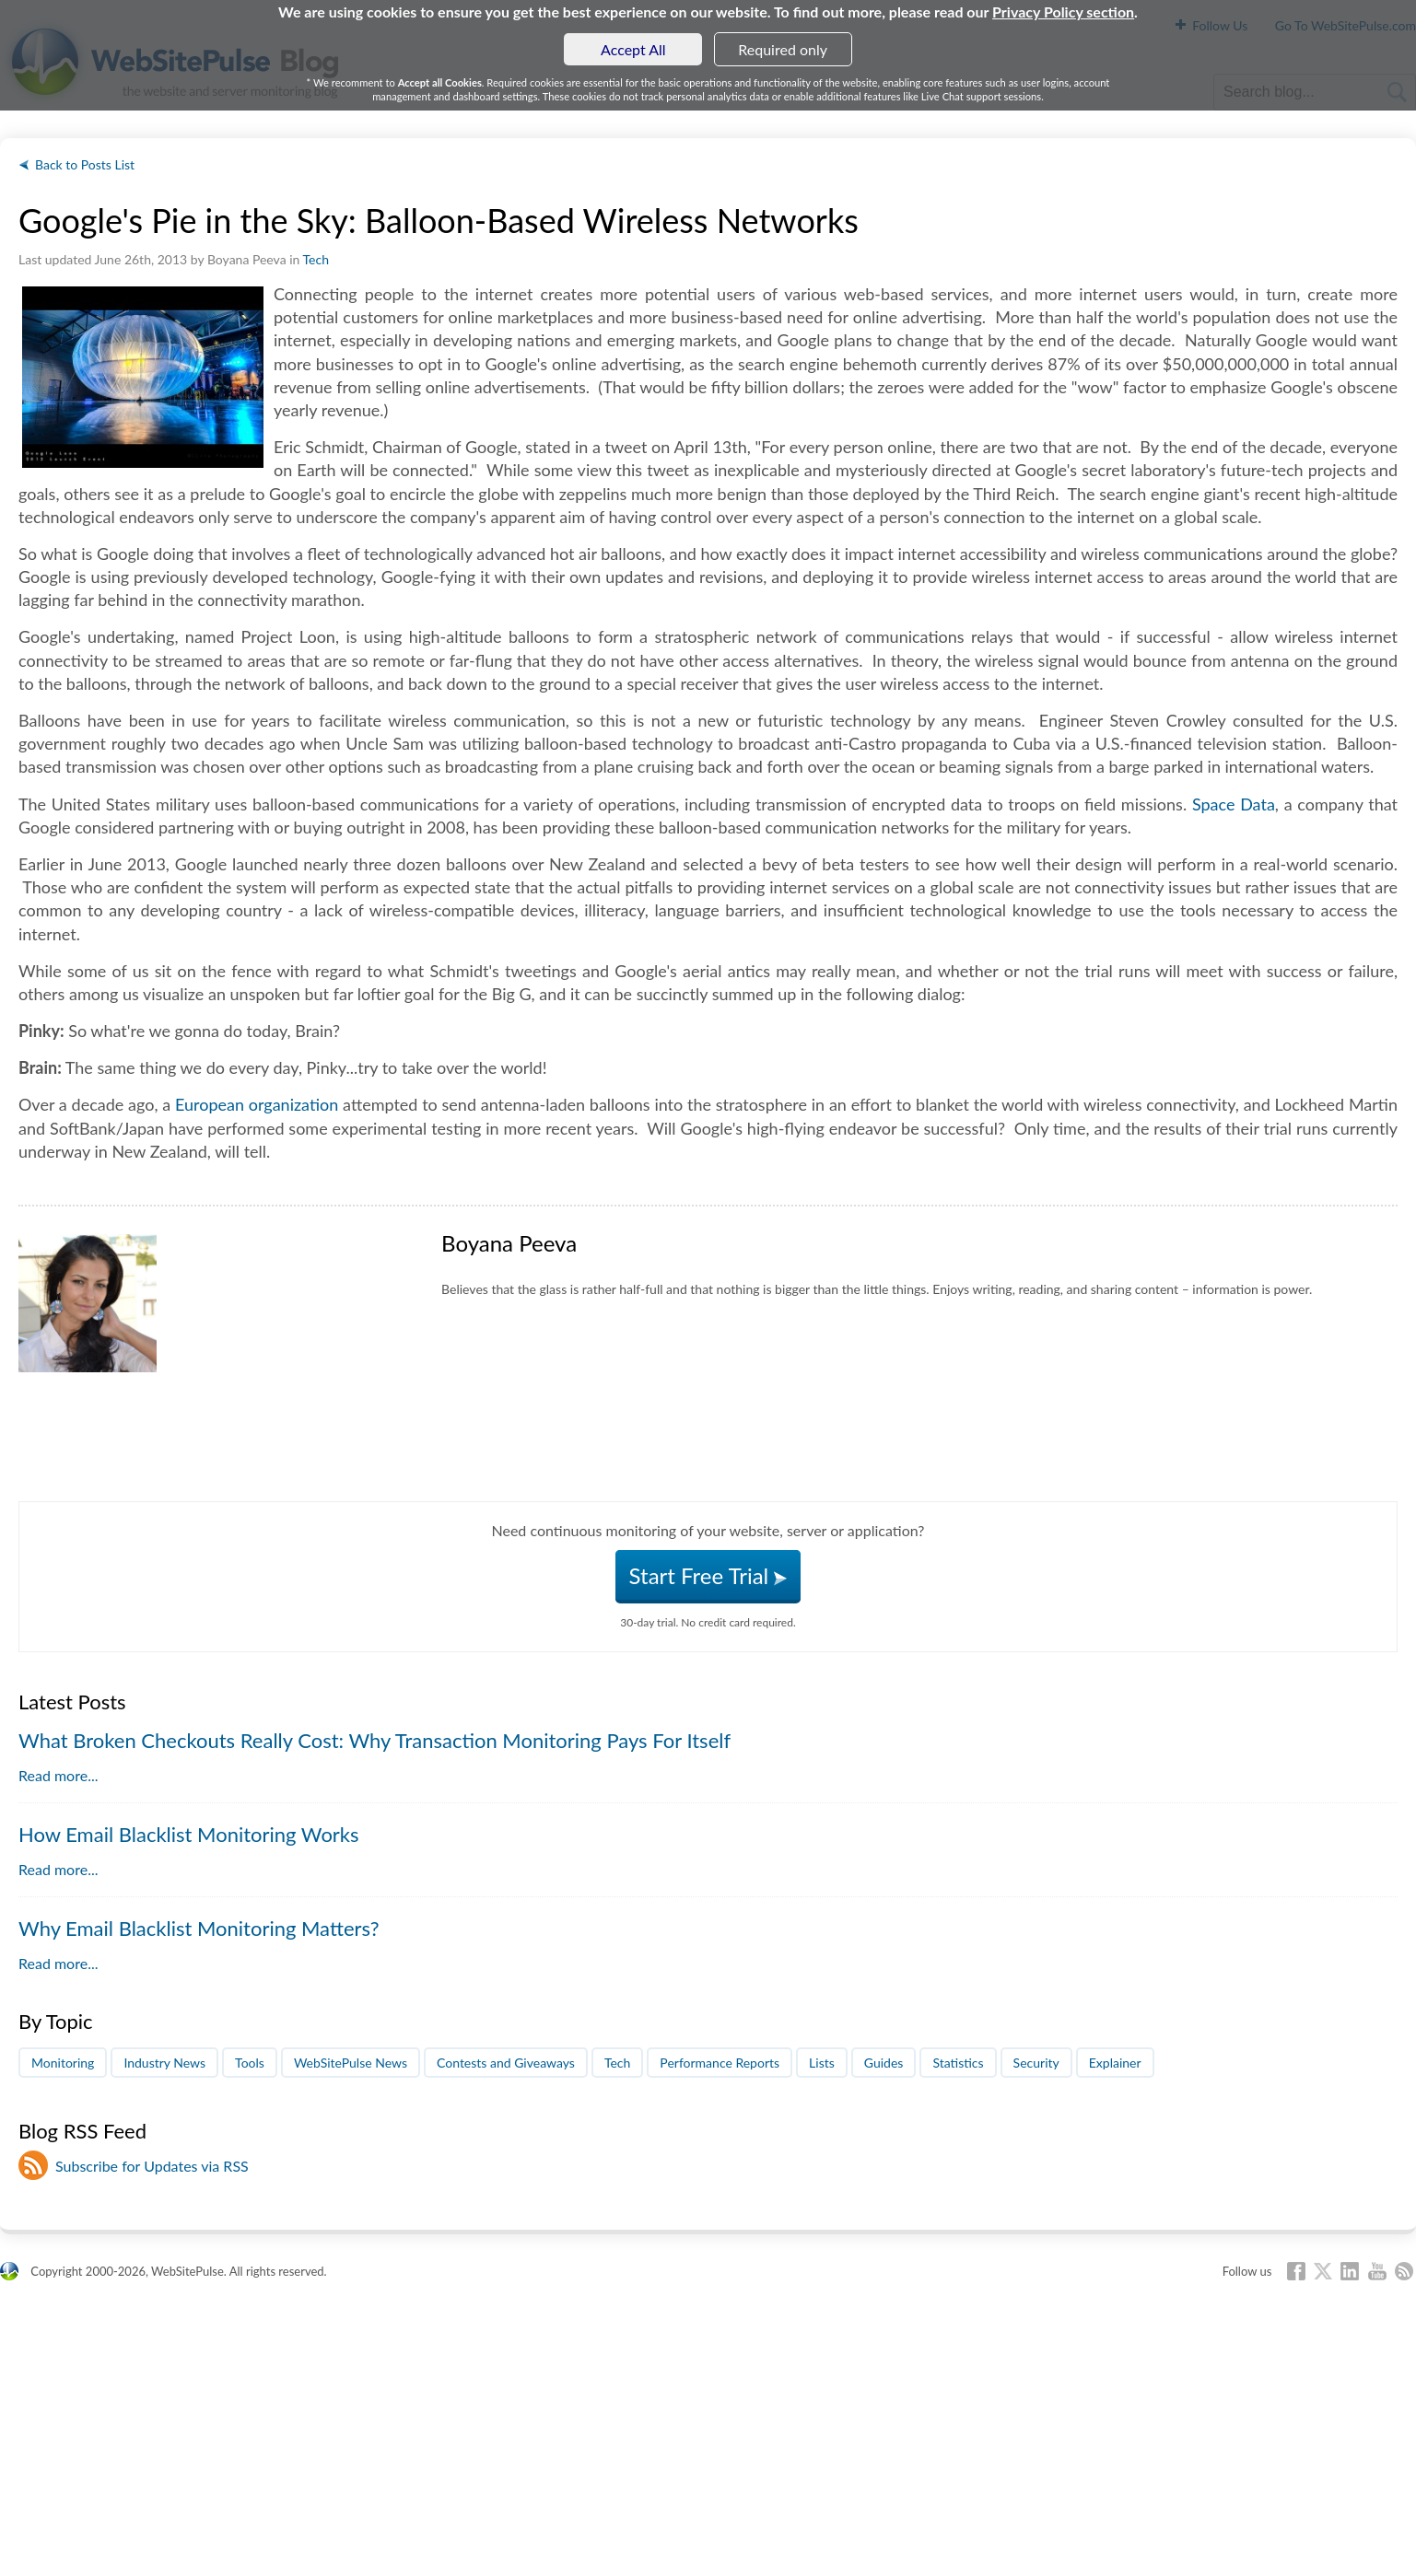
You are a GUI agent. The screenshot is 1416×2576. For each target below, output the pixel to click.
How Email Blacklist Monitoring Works (188, 1834)
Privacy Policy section (1063, 11)
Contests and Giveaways (506, 2062)
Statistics (957, 2062)
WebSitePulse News (350, 2062)
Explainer (1115, 2062)
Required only (782, 49)
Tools (249, 2062)
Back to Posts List (85, 164)
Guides (884, 2062)
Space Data (1233, 804)
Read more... (58, 1775)
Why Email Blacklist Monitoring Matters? (199, 1928)
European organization (256, 1104)
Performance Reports (719, 2062)
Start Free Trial (708, 1575)
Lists (822, 2062)
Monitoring (62, 2062)
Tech (316, 259)
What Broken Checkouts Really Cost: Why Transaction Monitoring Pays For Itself (374, 1740)
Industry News (164, 2062)
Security (1036, 2062)
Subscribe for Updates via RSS (152, 2165)
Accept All (633, 49)
